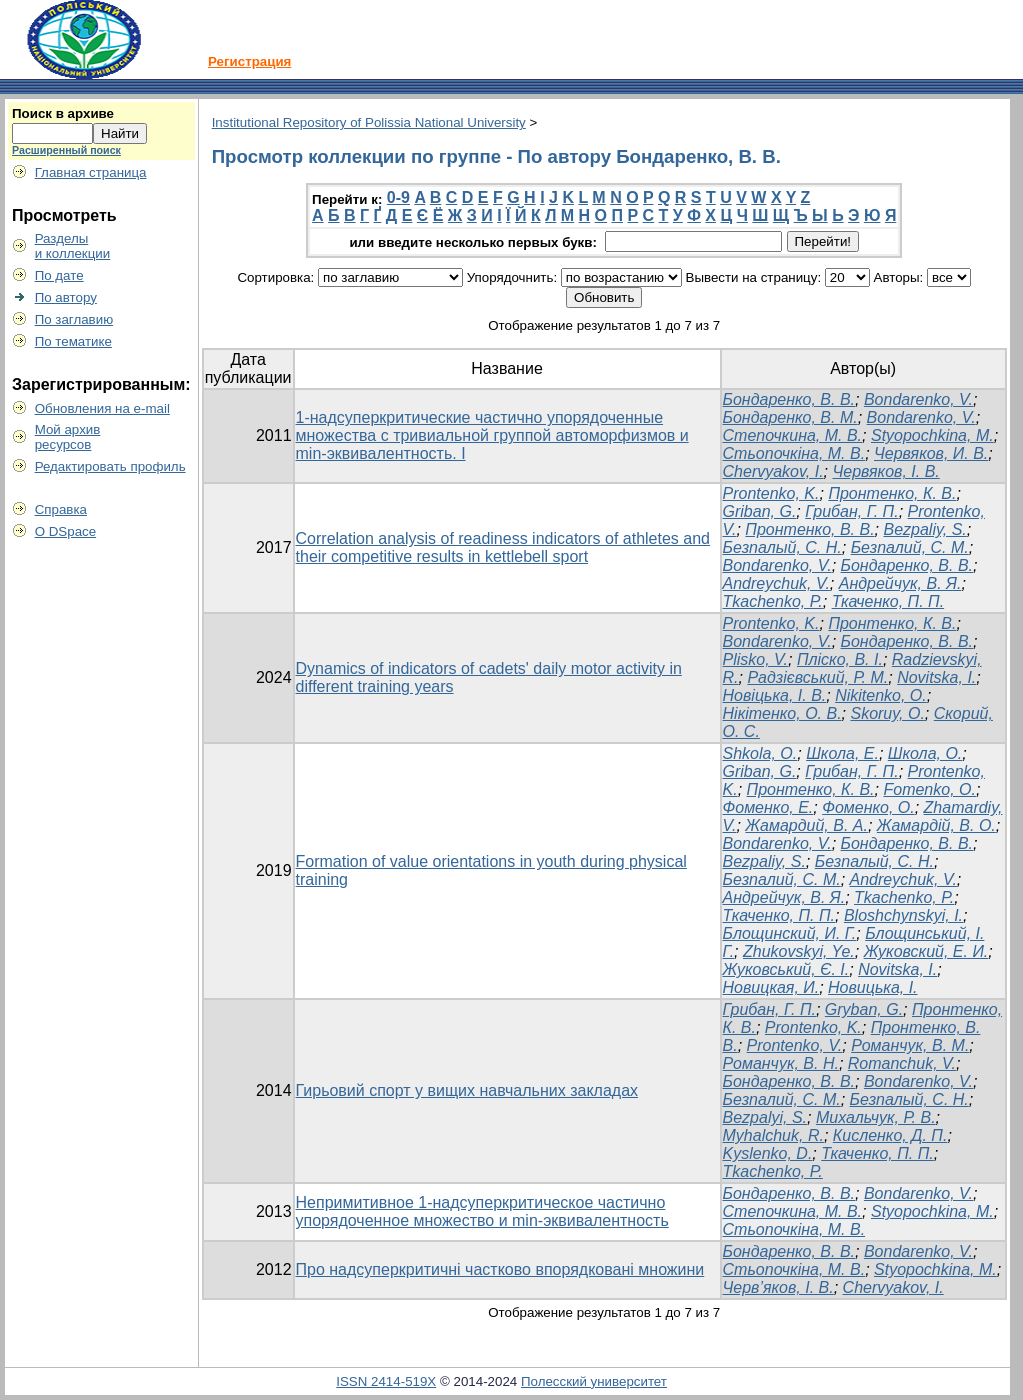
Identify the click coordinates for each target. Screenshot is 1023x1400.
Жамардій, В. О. (936, 825)
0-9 (398, 197)
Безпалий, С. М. (910, 547)
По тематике (73, 341)
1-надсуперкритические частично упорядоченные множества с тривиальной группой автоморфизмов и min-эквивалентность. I (492, 435)
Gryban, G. (864, 1009)
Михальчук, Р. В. (876, 1117)
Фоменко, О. (868, 807)
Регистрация (249, 61)
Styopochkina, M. (932, 435)
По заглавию (74, 319)
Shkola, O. (760, 753)
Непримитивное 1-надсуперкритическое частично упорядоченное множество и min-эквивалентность (482, 1211)
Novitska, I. (936, 677)
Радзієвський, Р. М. (817, 677)
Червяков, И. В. (931, 453)
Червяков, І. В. (886, 471)
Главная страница (91, 172)
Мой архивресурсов (68, 437)
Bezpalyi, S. (765, 1117)
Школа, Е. (842, 753)
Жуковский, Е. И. (926, 951)
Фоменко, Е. (768, 807)
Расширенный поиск (66, 150)
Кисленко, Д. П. (890, 1135)
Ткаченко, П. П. (888, 601)
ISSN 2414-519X (386, 1381)
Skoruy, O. (887, 713)
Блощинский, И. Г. (790, 933)
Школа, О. (925, 753)
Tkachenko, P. (773, 601)
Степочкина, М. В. (793, 435)
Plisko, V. (756, 659)
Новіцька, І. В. (775, 695)
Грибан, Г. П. (851, 511)
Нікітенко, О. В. (782, 713)
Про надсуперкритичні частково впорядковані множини (500, 1269)
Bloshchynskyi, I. (903, 915)
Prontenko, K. (771, 493)
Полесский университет (594, 1381)
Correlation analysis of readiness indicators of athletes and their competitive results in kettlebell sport (503, 547)
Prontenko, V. (795, 1045)
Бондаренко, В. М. (790, 417)
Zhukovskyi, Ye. (799, 951)
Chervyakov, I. (773, 471)
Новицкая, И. (771, 987)
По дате (59, 275)
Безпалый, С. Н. (782, 547)
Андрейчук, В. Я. (900, 583)
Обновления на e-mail (102, 408)
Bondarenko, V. (918, 399)
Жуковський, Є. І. (786, 969)
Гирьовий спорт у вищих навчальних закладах (467, 1090)
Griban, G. (760, 511)
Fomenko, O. (929, 789)
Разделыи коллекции (73, 246)
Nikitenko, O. (881, 695)
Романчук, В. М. (910, 1045)
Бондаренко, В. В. (789, 399)
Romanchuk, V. (902, 1063)
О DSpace (66, 531)
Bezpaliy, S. (925, 529)
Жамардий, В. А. (806, 825)
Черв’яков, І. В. (778, 1287)
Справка (61, 509)
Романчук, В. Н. (781, 1063)
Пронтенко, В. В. (809, 529)
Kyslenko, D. (768, 1153)
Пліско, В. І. (840, 659)
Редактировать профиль (110, 466)
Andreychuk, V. (776, 583)
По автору (66, 297)
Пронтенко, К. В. (892, 493)
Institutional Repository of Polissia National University (369, 122)
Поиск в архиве (63, 113)
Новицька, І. (873, 987)
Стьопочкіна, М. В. (794, 453)
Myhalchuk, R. (773, 1135)
